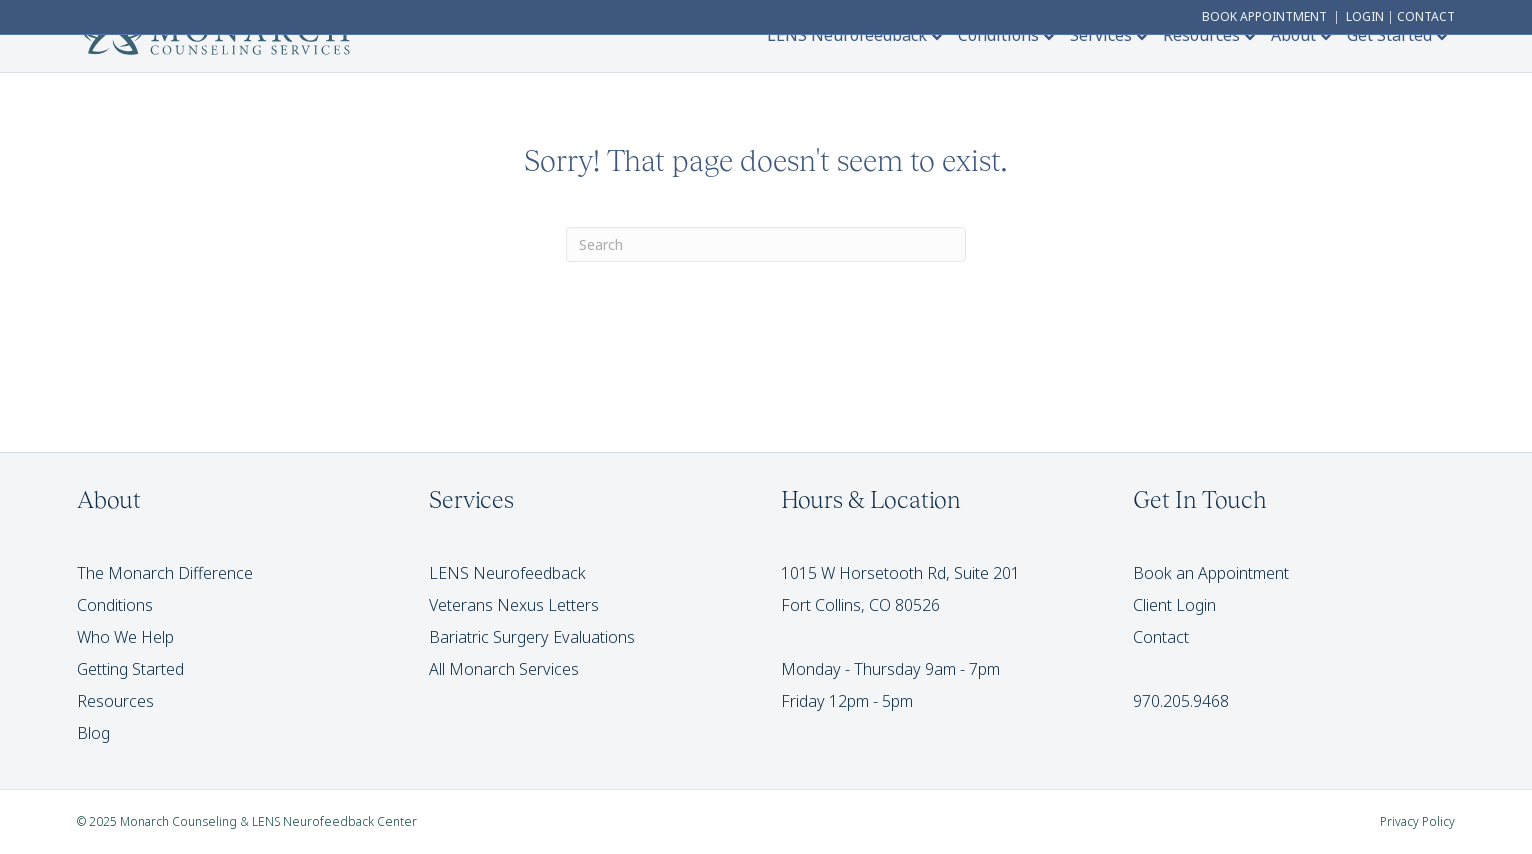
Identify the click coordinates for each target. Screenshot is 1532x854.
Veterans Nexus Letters (514, 605)
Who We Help (125, 637)
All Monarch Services (504, 669)
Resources (1201, 35)
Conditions (998, 35)
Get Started (1389, 35)
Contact (1161, 637)
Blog (93, 733)
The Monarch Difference (165, 573)
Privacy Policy (1417, 821)
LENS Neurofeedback (847, 35)
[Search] (766, 244)
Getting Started (130, 669)
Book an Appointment (1211, 573)
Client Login (1174, 605)
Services (1101, 35)
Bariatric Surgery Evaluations (532, 637)
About (1293, 35)
